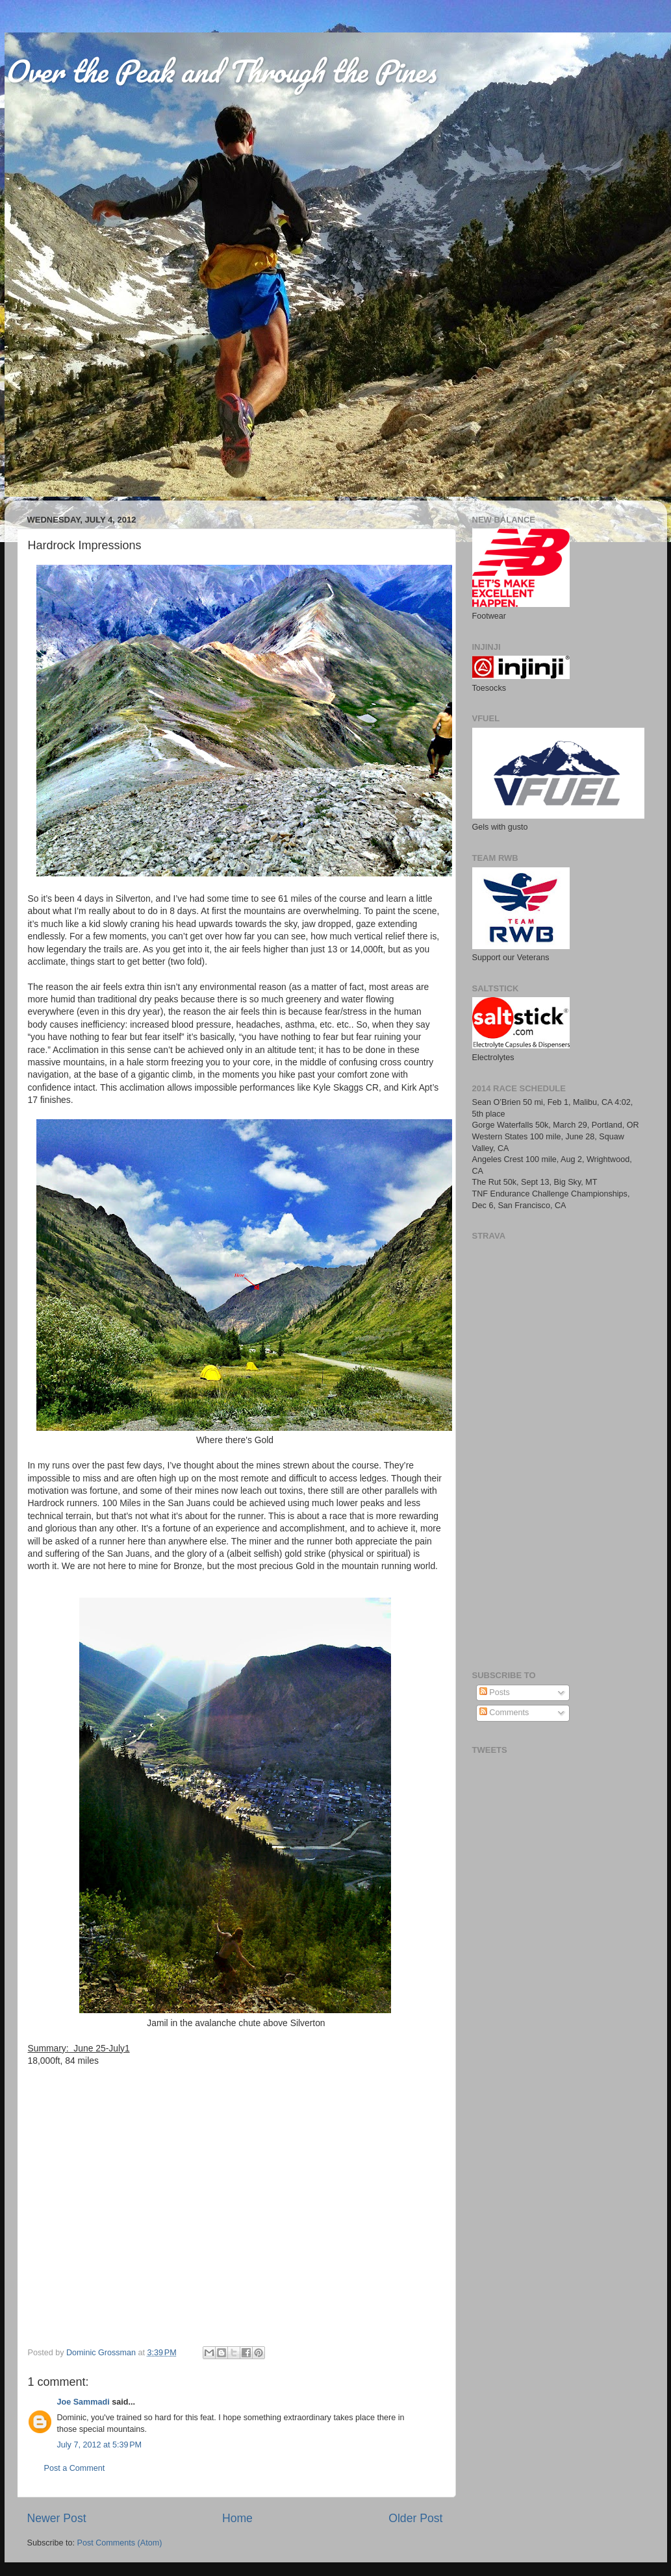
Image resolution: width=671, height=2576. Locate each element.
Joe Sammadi (83, 2402)
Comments (504, 1712)
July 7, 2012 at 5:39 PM (99, 2444)
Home (237, 2518)
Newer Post (56, 2518)
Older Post (415, 2518)
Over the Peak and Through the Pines (220, 71)
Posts (494, 1692)
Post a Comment (74, 2468)
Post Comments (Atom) (119, 2542)
